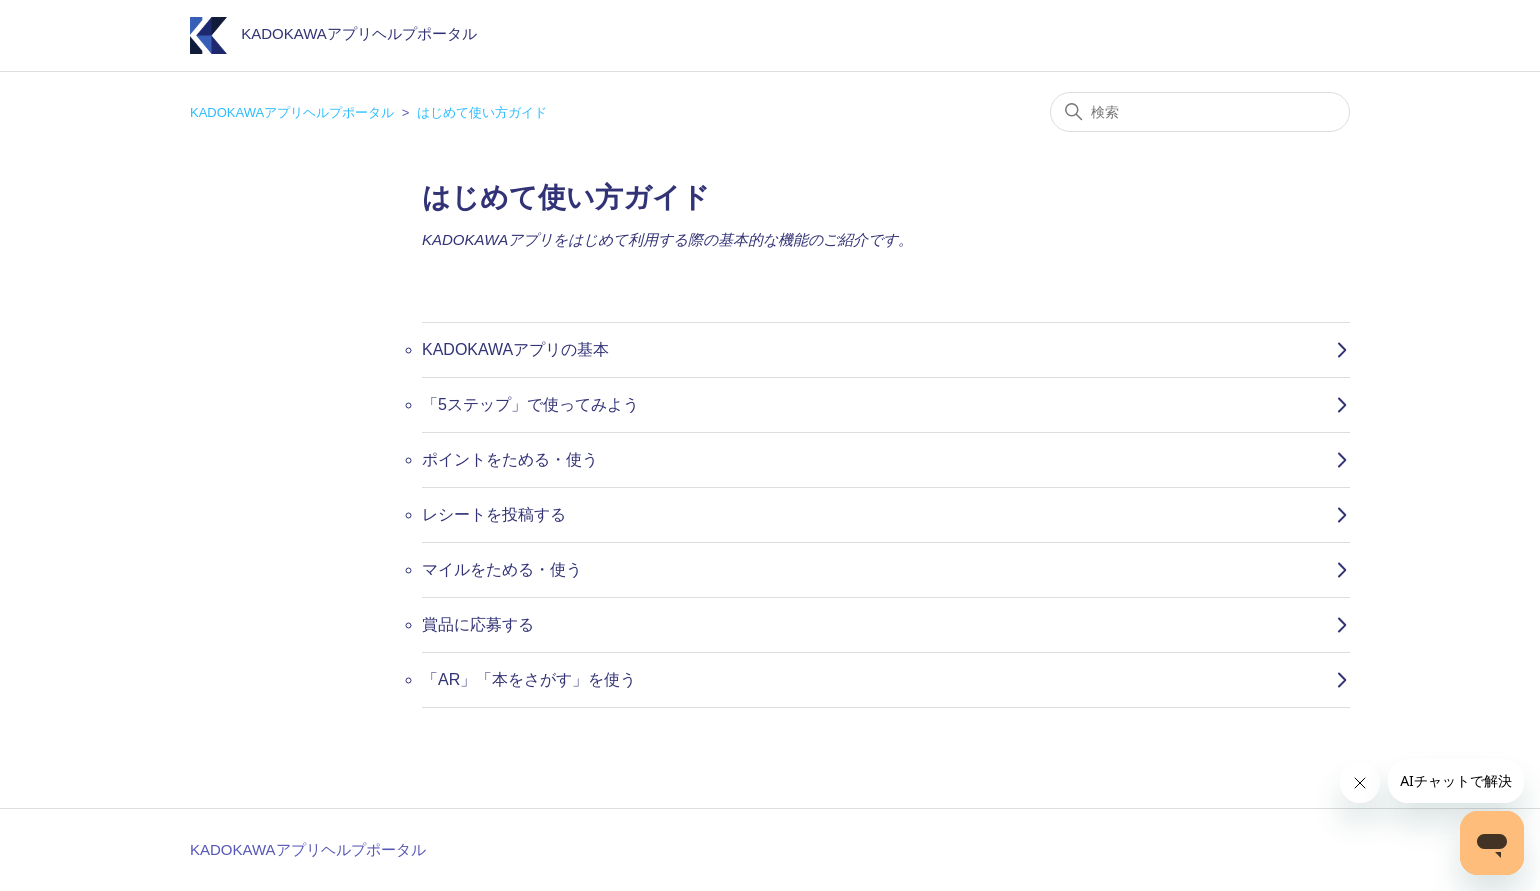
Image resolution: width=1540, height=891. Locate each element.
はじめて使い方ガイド (482, 112)
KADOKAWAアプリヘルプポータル (292, 112)
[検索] (1200, 112)
